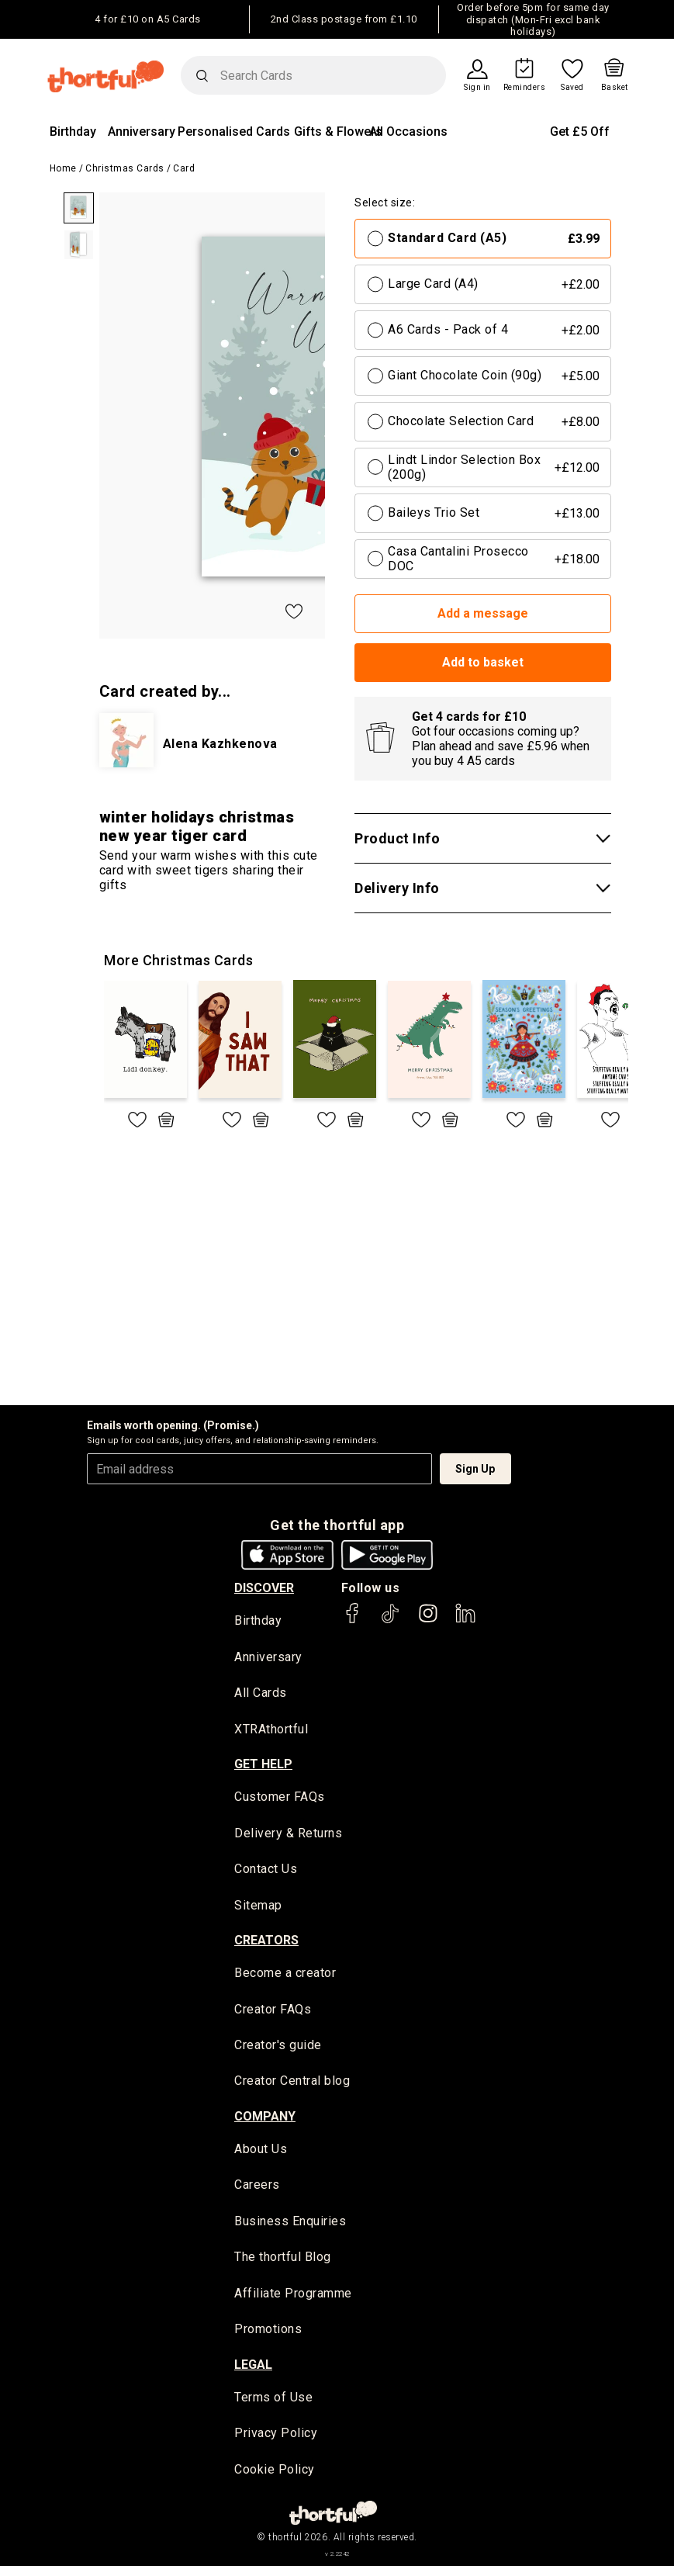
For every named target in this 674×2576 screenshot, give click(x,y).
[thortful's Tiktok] (390, 1620)
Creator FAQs (272, 2013)
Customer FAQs (279, 1799)
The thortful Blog (282, 2264)
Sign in (477, 88)
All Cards (260, 1693)
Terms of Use (273, 2405)
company (265, 2121)
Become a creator (285, 1976)
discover (264, 1588)
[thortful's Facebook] (353, 1620)
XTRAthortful (271, 1730)
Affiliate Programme (293, 2301)
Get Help (263, 1766)
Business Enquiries (290, 2228)
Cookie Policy (274, 2478)
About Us (260, 2154)
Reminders (524, 88)
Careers (257, 2191)
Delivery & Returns (288, 1835)
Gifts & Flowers (338, 131)
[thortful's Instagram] (428, 1620)
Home (63, 168)
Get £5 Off (580, 131)
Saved (572, 88)
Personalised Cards (234, 131)
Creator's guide (278, 2049)
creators (266, 1944)
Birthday (73, 131)
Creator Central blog (292, 2086)
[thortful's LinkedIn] (465, 1620)
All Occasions (408, 131)
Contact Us (265, 1871)
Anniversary (141, 131)
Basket (614, 88)
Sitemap (258, 1908)
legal (253, 2373)
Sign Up (475, 1469)
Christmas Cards (124, 168)
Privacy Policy (275, 2442)
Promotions (268, 2337)
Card (184, 168)
